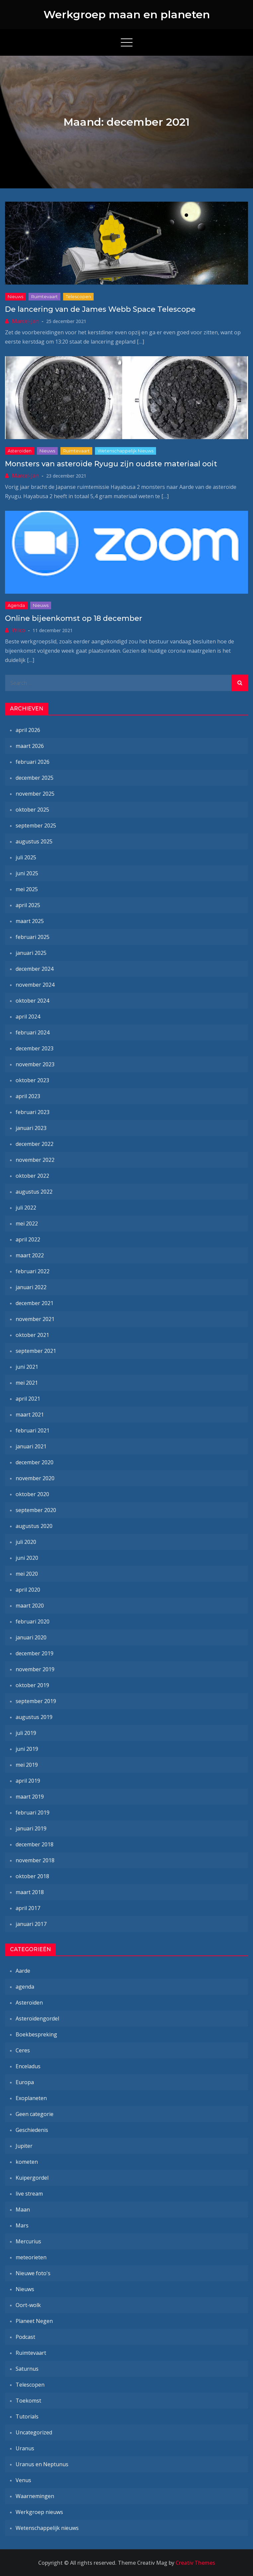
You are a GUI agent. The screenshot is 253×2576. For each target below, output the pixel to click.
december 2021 (34, 1303)
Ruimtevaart (44, 296)
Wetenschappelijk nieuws (125, 450)
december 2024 (34, 968)
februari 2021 (32, 1430)
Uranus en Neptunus (42, 2464)
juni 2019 (27, 1748)
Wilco (18, 630)
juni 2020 (27, 1557)
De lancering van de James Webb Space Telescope (100, 309)
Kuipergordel (32, 2177)
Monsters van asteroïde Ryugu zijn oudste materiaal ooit (111, 463)
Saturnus (27, 2368)
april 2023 (28, 1096)
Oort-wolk (28, 2305)
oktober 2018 (32, 1876)
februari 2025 (32, 937)
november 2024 (35, 984)
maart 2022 (30, 1255)
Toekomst (28, 2400)
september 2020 (36, 1510)
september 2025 (36, 825)
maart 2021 (30, 1414)
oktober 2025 (32, 809)
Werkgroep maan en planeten (126, 14)
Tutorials (27, 2416)
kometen (27, 2161)
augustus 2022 (34, 1191)
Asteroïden (20, 450)
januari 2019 (31, 1828)
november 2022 (35, 1159)
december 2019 (34, 1653)
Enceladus (28, 2066)
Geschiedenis (32, 2130)
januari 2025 (31, 953)
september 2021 (36, 1350)
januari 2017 (31, 1924)
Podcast (25, 2337)
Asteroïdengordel (37, 2018)
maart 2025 (30, 921)
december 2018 (34, 1844)
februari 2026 (32, 761)
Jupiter (24, 2145)
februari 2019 (32, 1812)
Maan (23, 2209)
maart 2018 (30, 1892)
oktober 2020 (32, 1494)
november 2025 (35, 793)
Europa (25, 2082)
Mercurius (28, 2241)
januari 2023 (31, 1128)
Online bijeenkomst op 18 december (73, 618)
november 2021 (35, 1319)
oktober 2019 (32, 1685)
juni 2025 (27, 873)
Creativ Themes (195, 2562)
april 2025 (28, 905)
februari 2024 (32, 1032)
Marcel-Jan (25, 321)
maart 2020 (30, 1605)
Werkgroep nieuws (39, 2512)
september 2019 (36, 1701)
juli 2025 (26, 857)
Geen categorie (34, 2114)
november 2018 (35, 1860)
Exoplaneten (31, 2098)
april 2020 (28, 1589)
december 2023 (34, 1048)
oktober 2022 (32, 1175)
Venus (23, 2480)
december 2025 (34, 777)
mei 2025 (27, 889)
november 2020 (35, 1478)
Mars (22, 2225)
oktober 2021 (32, 1335)
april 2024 (28, 1016)
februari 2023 (32, 1112)
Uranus (25, 2448)
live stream (29, 2193)
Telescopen (78, 296)
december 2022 (34, 1144)
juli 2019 (26, 1733)
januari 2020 (31, 1637)
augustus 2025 (34, 841)
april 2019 (28, 1780)
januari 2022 (31, 1287)
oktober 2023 (32, 1080)
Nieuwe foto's (33, 2273)
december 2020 (34, 1462)
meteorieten (31, 2257)
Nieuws (15, 296)
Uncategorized (34, 2432)
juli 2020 (26, 1542)
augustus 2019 (34, 1717)
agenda (16, 605)
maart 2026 (30, 746)
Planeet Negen (34, 2321)
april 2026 (28, 730)
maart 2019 (30, 1796)
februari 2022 (32, 1271)
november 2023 (35, 1064)
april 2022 (28, 1239)
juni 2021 (27, 1366)
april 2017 (28, 1908)
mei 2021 (27, 1382)
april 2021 (28, 1398)
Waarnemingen (35, 2496)
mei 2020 (27, 1573)
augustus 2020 (34, 1526)
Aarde (23, 1970)
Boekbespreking (36, 2034)
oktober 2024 (32, 1000)
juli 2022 (26, 1207)
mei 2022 (27, 1223)
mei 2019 (27, 1764)
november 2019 (35, 1669)
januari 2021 (31, 1446)
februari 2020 (32, 1621)
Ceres (23, 2050)
